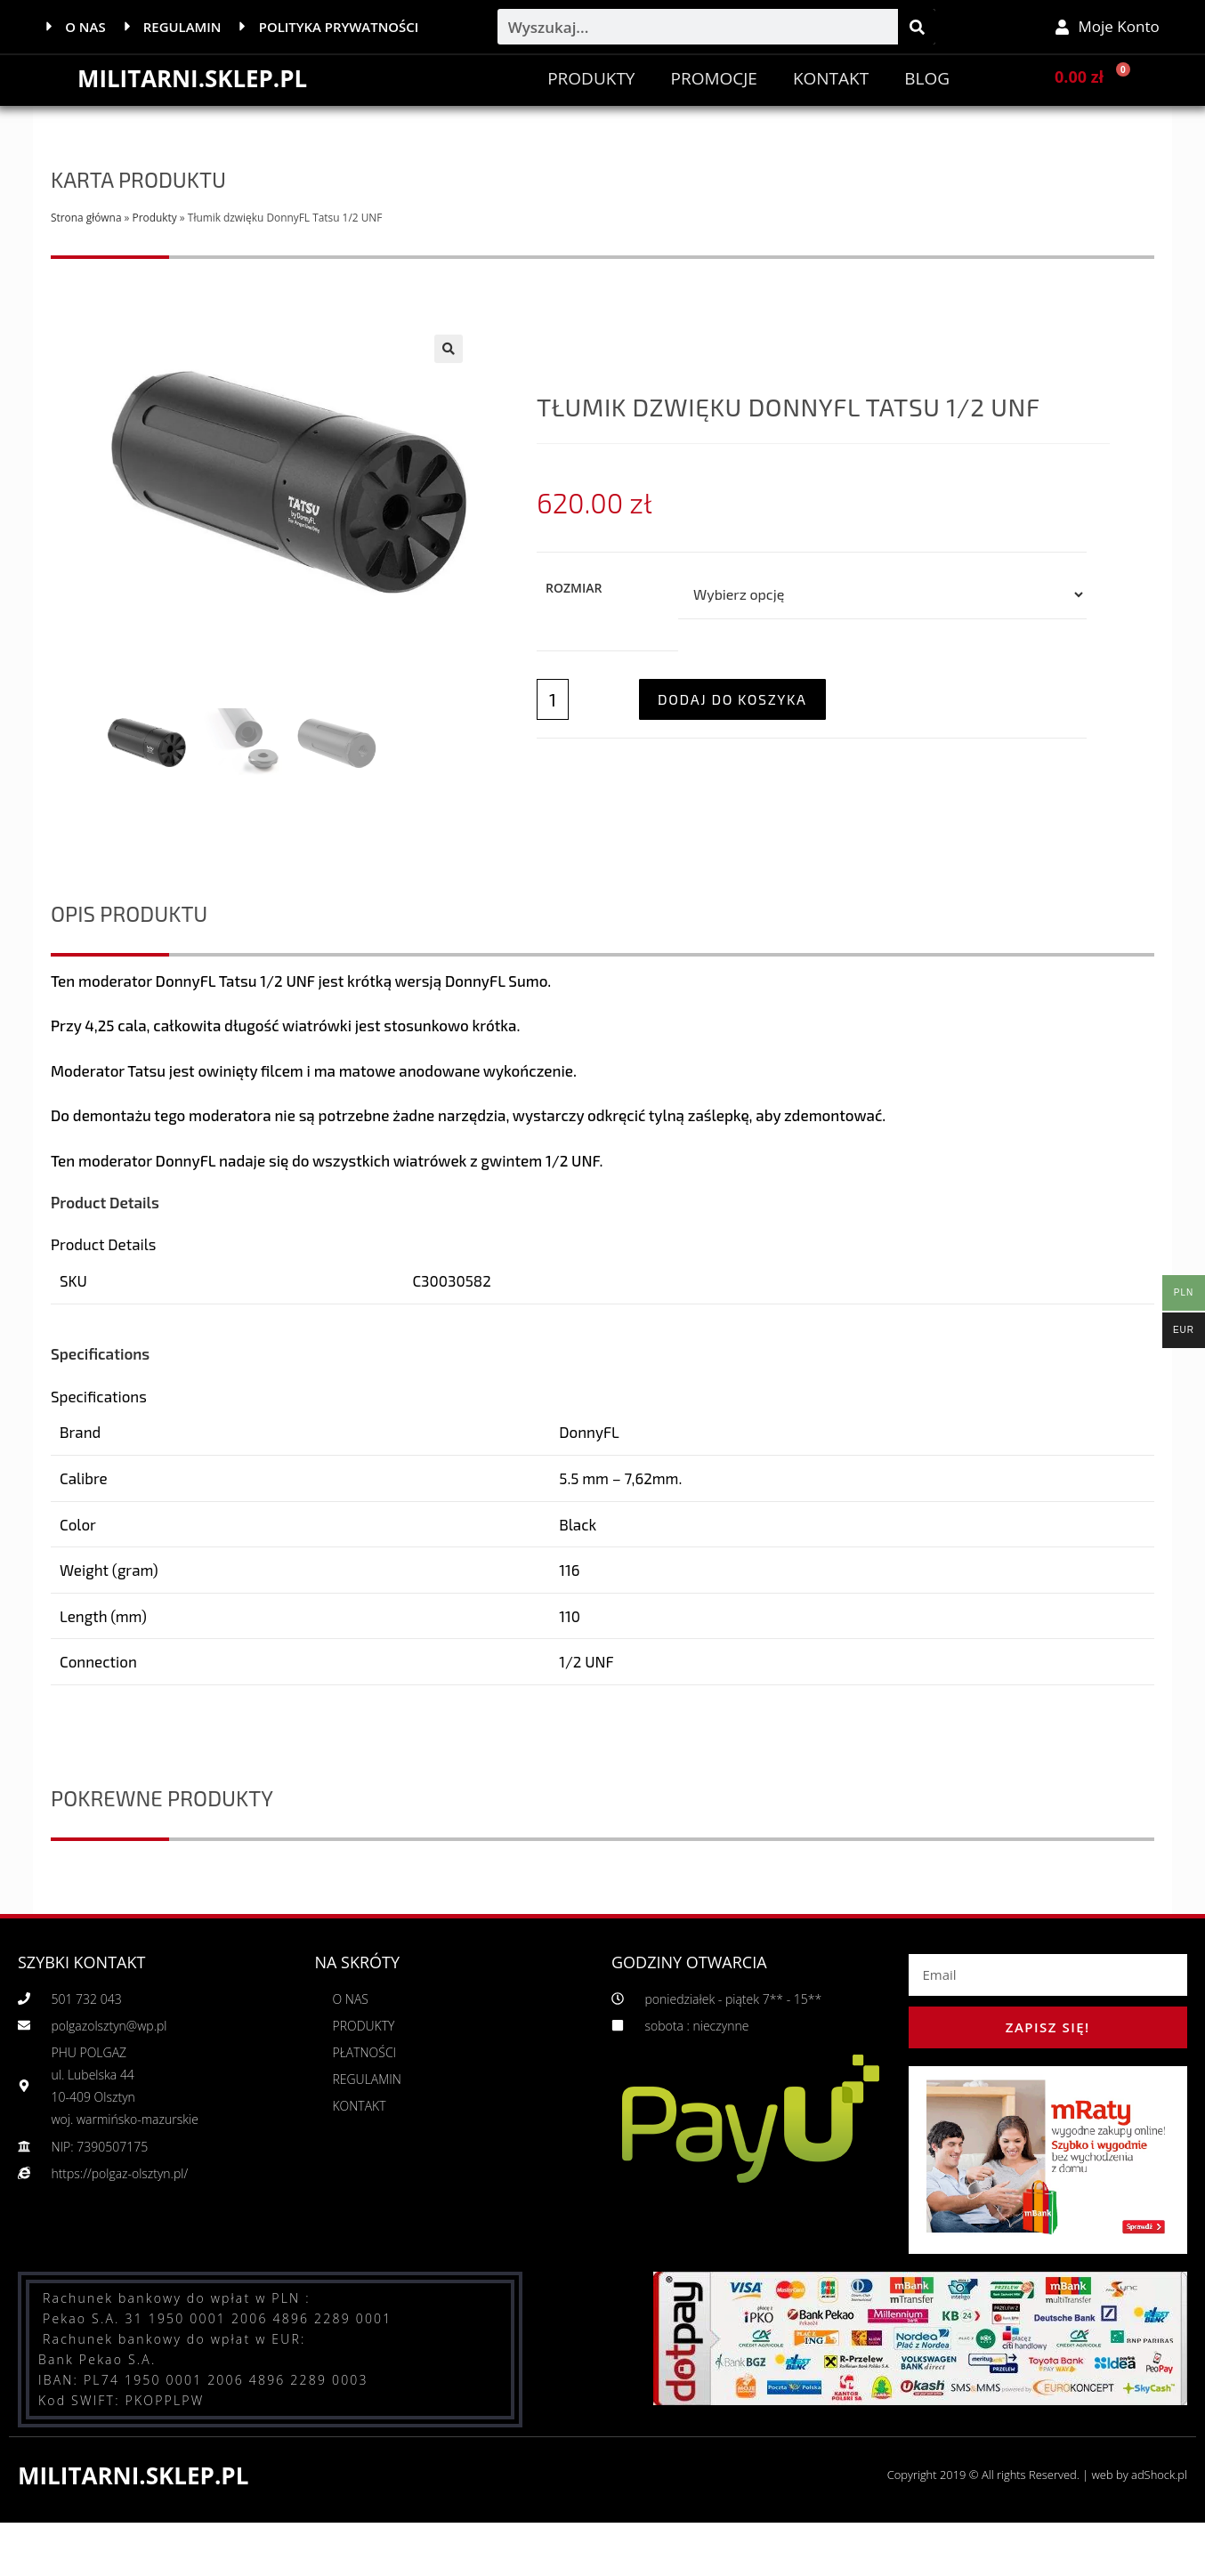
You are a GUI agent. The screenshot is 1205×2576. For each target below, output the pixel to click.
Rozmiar (574, 586)
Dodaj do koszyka (732, 698)
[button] (448, 349)
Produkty (591, 78)
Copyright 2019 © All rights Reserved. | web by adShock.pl (1036, 2475)
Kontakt (831, 78)
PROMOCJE (713, 78)
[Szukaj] (916, 26)
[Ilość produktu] (553, 698)
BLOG (927, 78)
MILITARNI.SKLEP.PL (192, 78)
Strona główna (86, 217)
